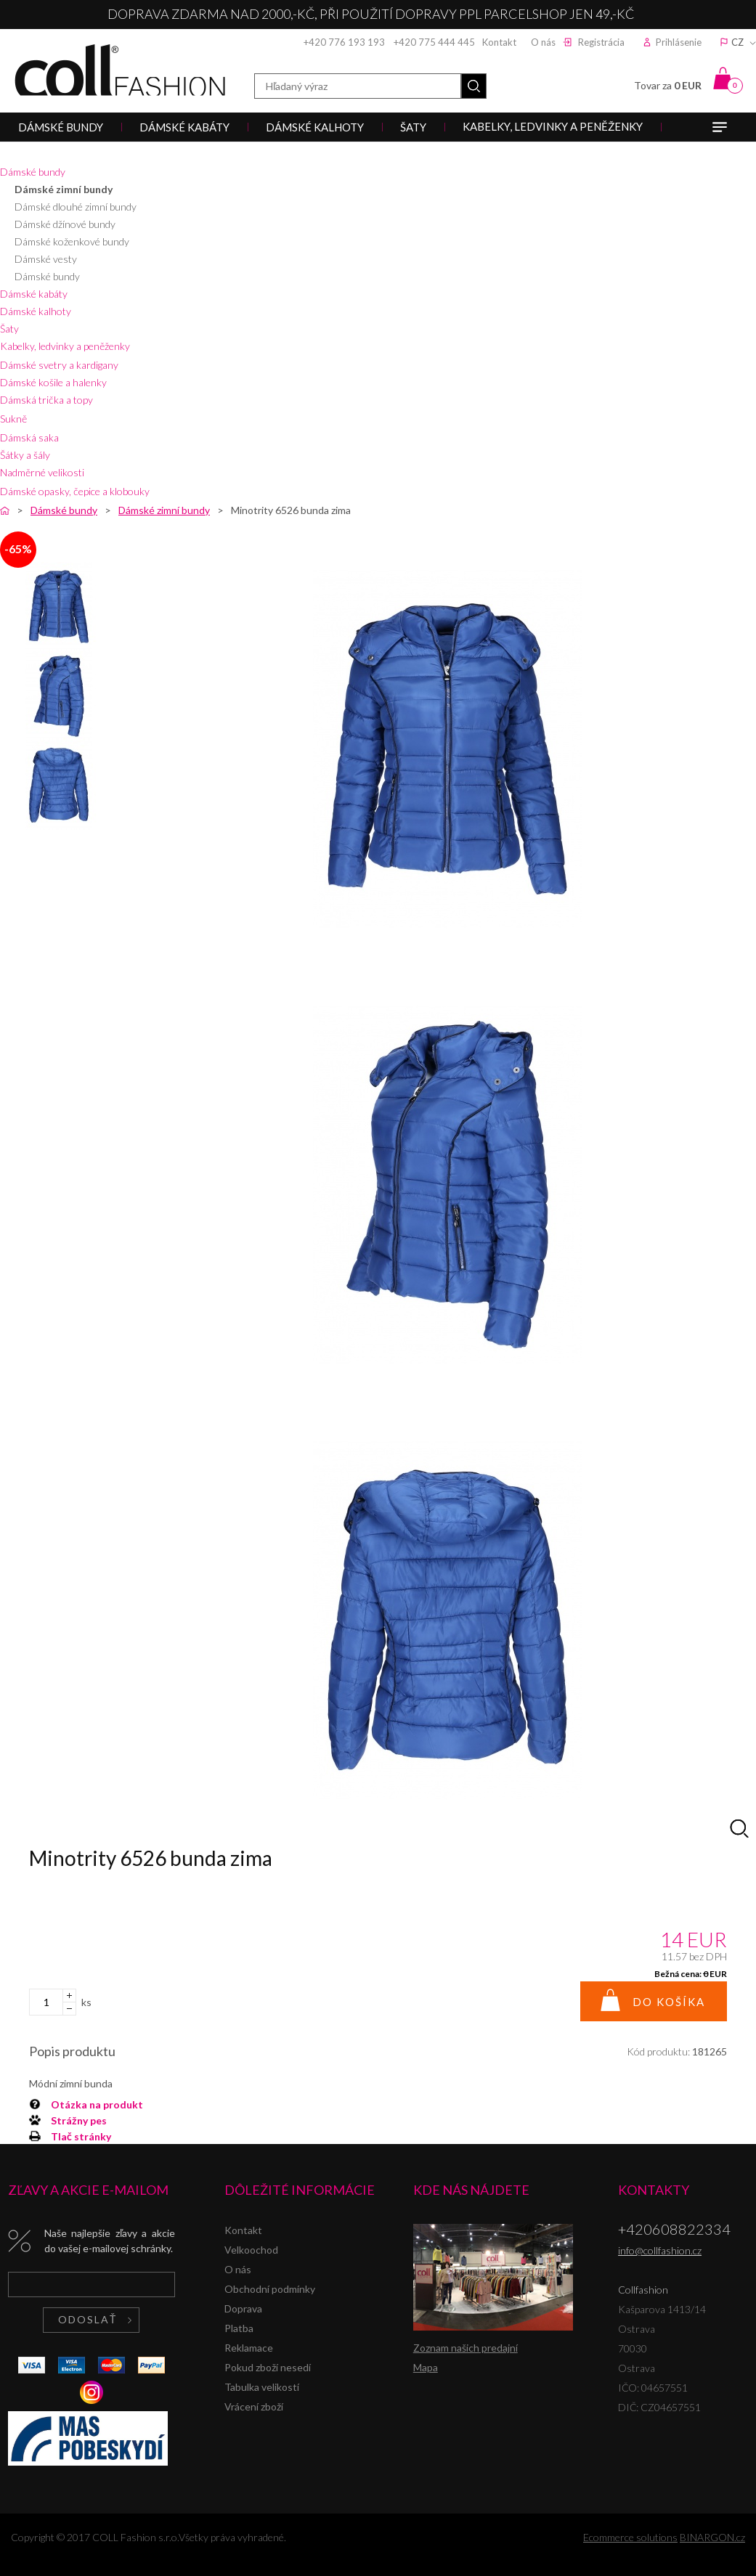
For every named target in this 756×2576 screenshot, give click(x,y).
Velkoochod (251, 2249)
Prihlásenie (679, 42)
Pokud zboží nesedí (267, 2367)
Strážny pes (79, 2120)
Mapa (425, 2367)
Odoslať (87, 2319)
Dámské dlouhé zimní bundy (76, 206)
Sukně (13, 418)
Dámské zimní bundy (64, 189)
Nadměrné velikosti (42, 472)
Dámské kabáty (34, 294)
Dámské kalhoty (35, 311)
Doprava (243, 2308)
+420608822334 (674, 2229)
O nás (543, 42)
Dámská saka (29, 437)
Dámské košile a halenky (53, 382)
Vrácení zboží (253, 2406)
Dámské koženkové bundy (72, 241)
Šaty (9, 328)
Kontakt (499, 42)
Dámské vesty (46, 259)
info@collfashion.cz (660, 2250)
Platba (238, 2328)
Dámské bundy (32, 172)
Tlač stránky (81, 2136)
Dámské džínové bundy (65, 224)
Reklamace (248, 2347)
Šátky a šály (25, 455)
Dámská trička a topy (46, 400)
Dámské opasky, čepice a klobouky (75, 491)
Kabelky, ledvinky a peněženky (65, 346)
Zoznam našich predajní (465, 2347)
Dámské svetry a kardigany (59, 365)
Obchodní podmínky (269, 2289)
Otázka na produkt (97, 2104)
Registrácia (601, 42)
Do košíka (669, 2001)
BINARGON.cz (712, 2537)
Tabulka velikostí (261, 2387)
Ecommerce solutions (630, 2537)
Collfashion (120, 70)
